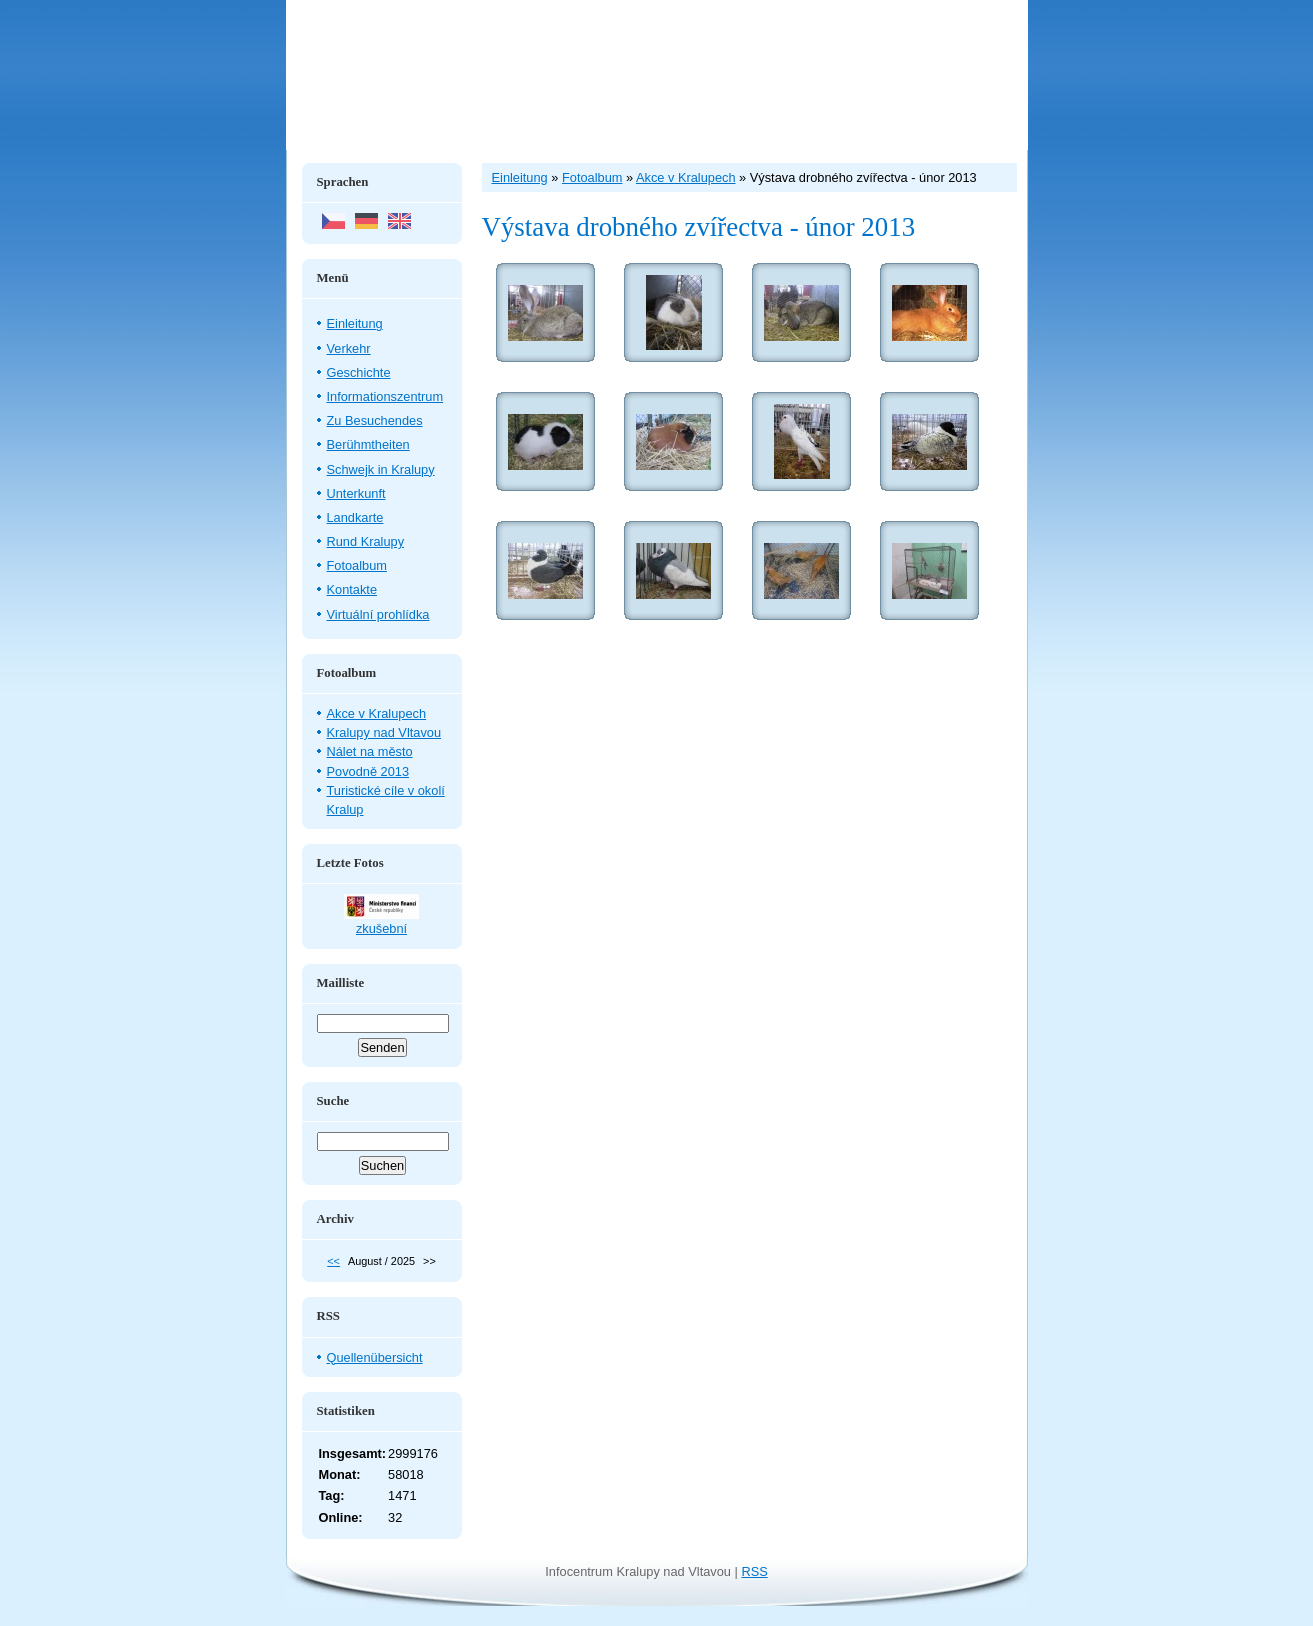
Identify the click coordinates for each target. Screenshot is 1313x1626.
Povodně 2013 (368, 771)
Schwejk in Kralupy (381, 469)
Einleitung (355, 323)
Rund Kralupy (366, 541)
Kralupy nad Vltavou (384, 732)
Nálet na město (370, 751)
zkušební (381, 928)
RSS (754, 1571)
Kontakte (352, 589)
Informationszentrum (385, 396)
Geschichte (359, 372)
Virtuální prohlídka (378, 614)
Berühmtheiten (368, 444)
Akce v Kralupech (377, 713)
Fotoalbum (357, 565)
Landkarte (355, 517)
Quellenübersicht (375, 1357)
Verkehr (349, 348)
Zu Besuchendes (375, 420)
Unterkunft (356, 493)
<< (333, 1261)
